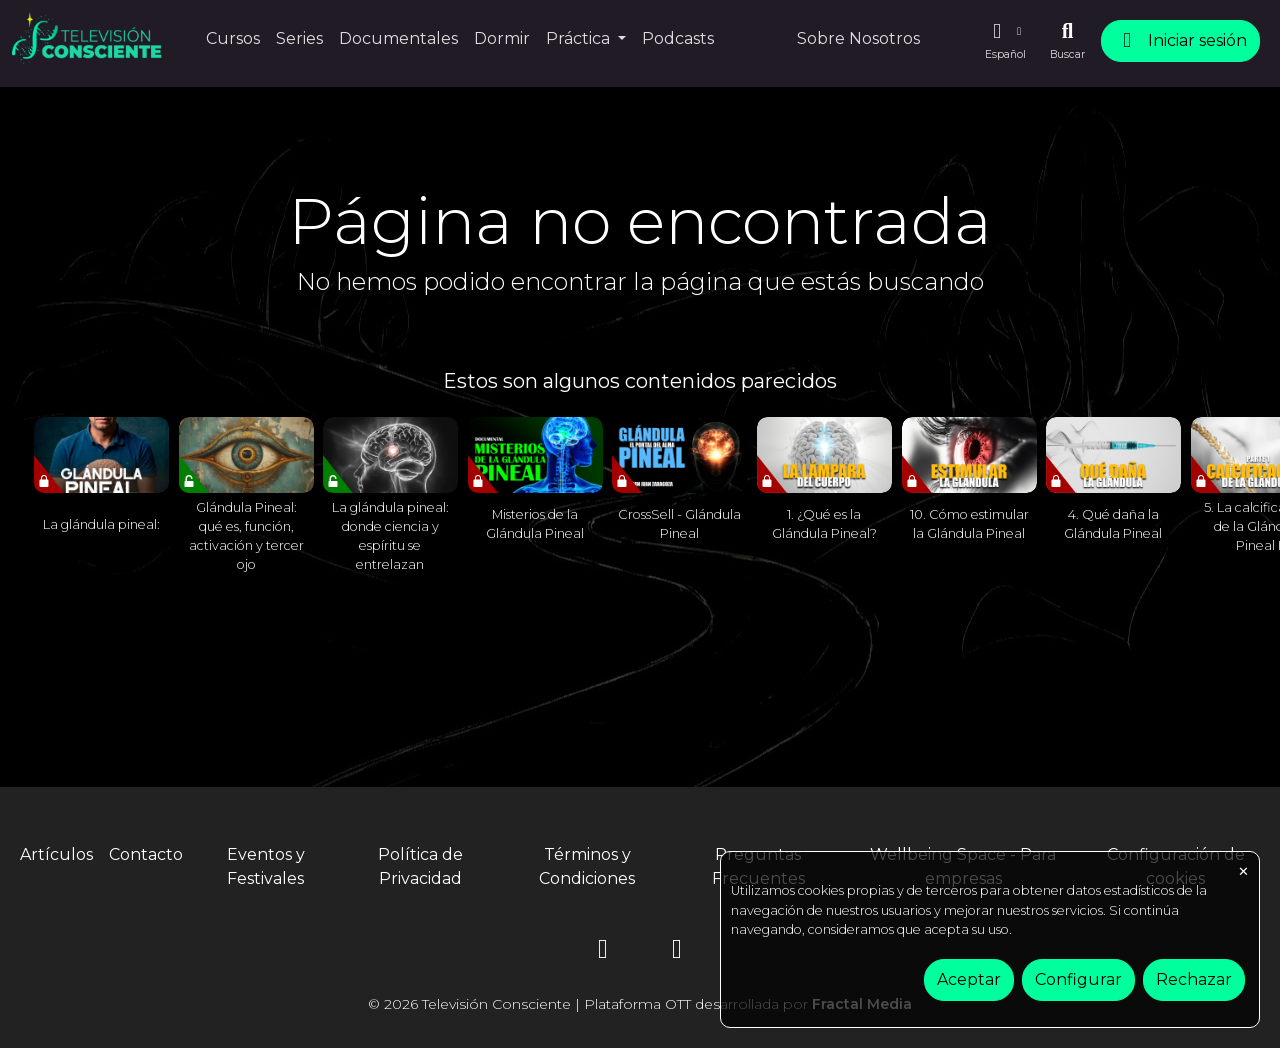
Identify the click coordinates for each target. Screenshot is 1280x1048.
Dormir (502, 38)
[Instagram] (603, 952)
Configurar (1078, 979)
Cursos (233, 38)
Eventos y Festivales (266, 866)
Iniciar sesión (1180, 40)
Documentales (398, 38)
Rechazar (1194, 979)
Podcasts (678, 38)
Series (299, 38)
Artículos (56, 854)
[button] (1005, 41)
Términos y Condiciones (587, 866)
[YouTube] (677, 952)
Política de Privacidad (420, 866)
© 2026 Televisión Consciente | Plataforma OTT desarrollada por (640, 1004)
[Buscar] (1067, 41)
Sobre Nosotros (858, 38)
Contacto (146, 854)
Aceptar (969, 979)
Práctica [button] (580, 38)
